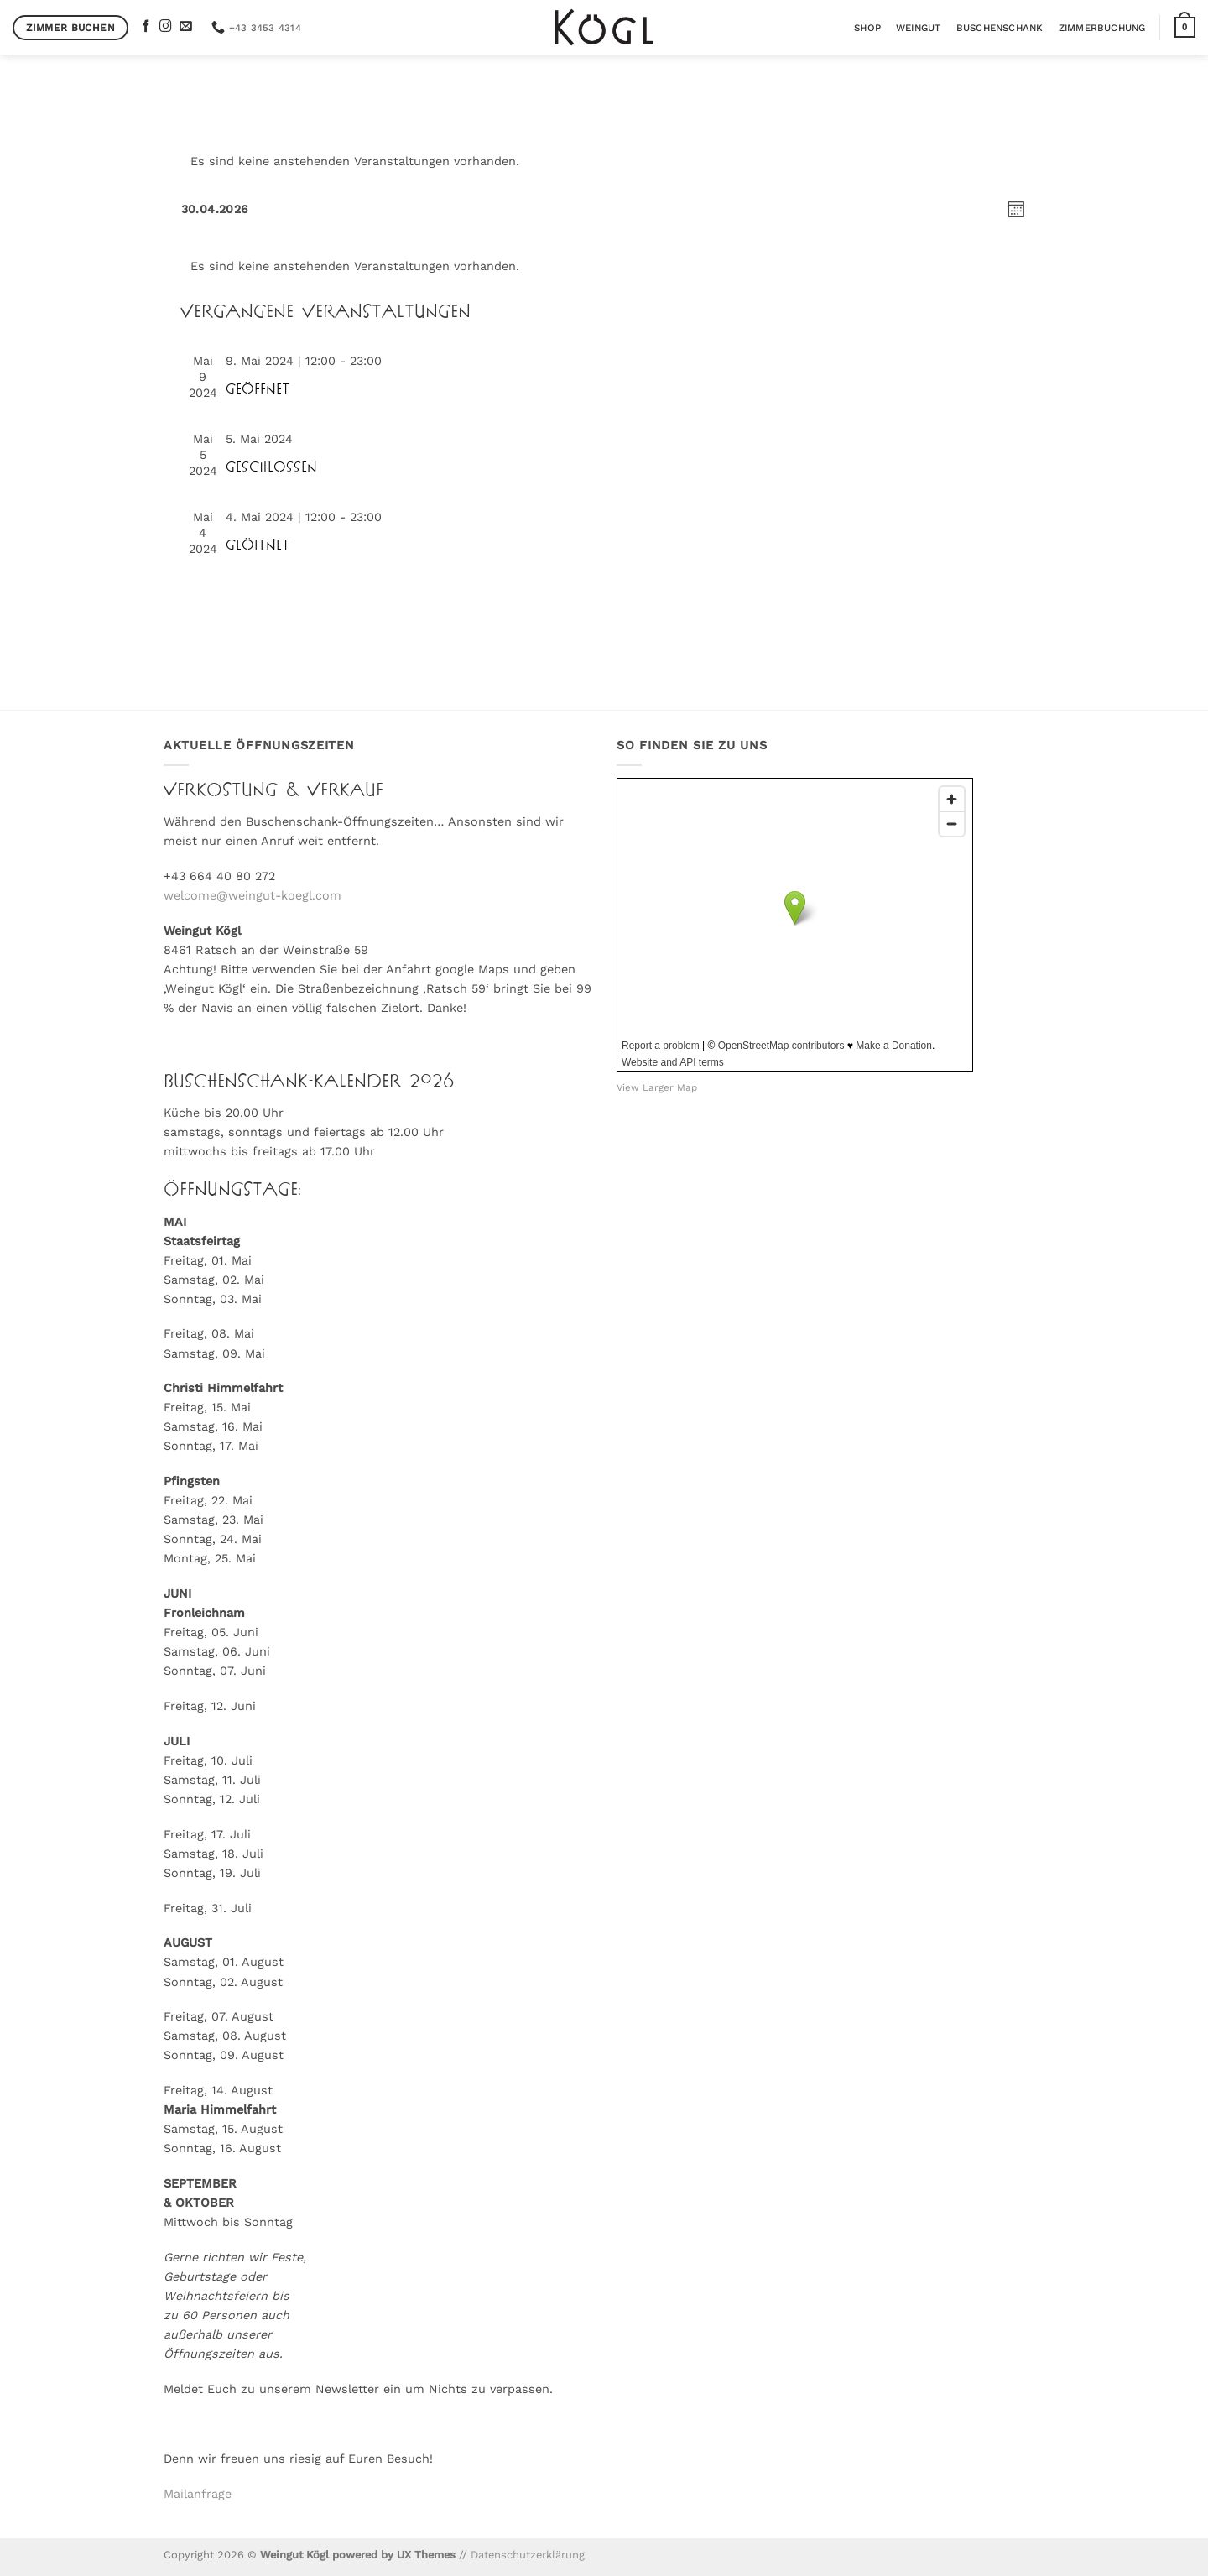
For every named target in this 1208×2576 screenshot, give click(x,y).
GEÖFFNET (257, 389)
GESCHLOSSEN (271, 467)
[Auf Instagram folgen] (165, 27)
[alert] (604, 161)
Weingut (918, 28)
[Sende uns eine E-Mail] (186, 27)
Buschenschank (1000, 28)
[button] (1184, 27)
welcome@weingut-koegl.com (252, 895)
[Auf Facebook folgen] (146, 27)
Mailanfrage (198, 2493)
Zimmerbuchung (1102, 28)
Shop (867, 28)
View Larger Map (657, 1087)
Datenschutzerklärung (528, 2554)
